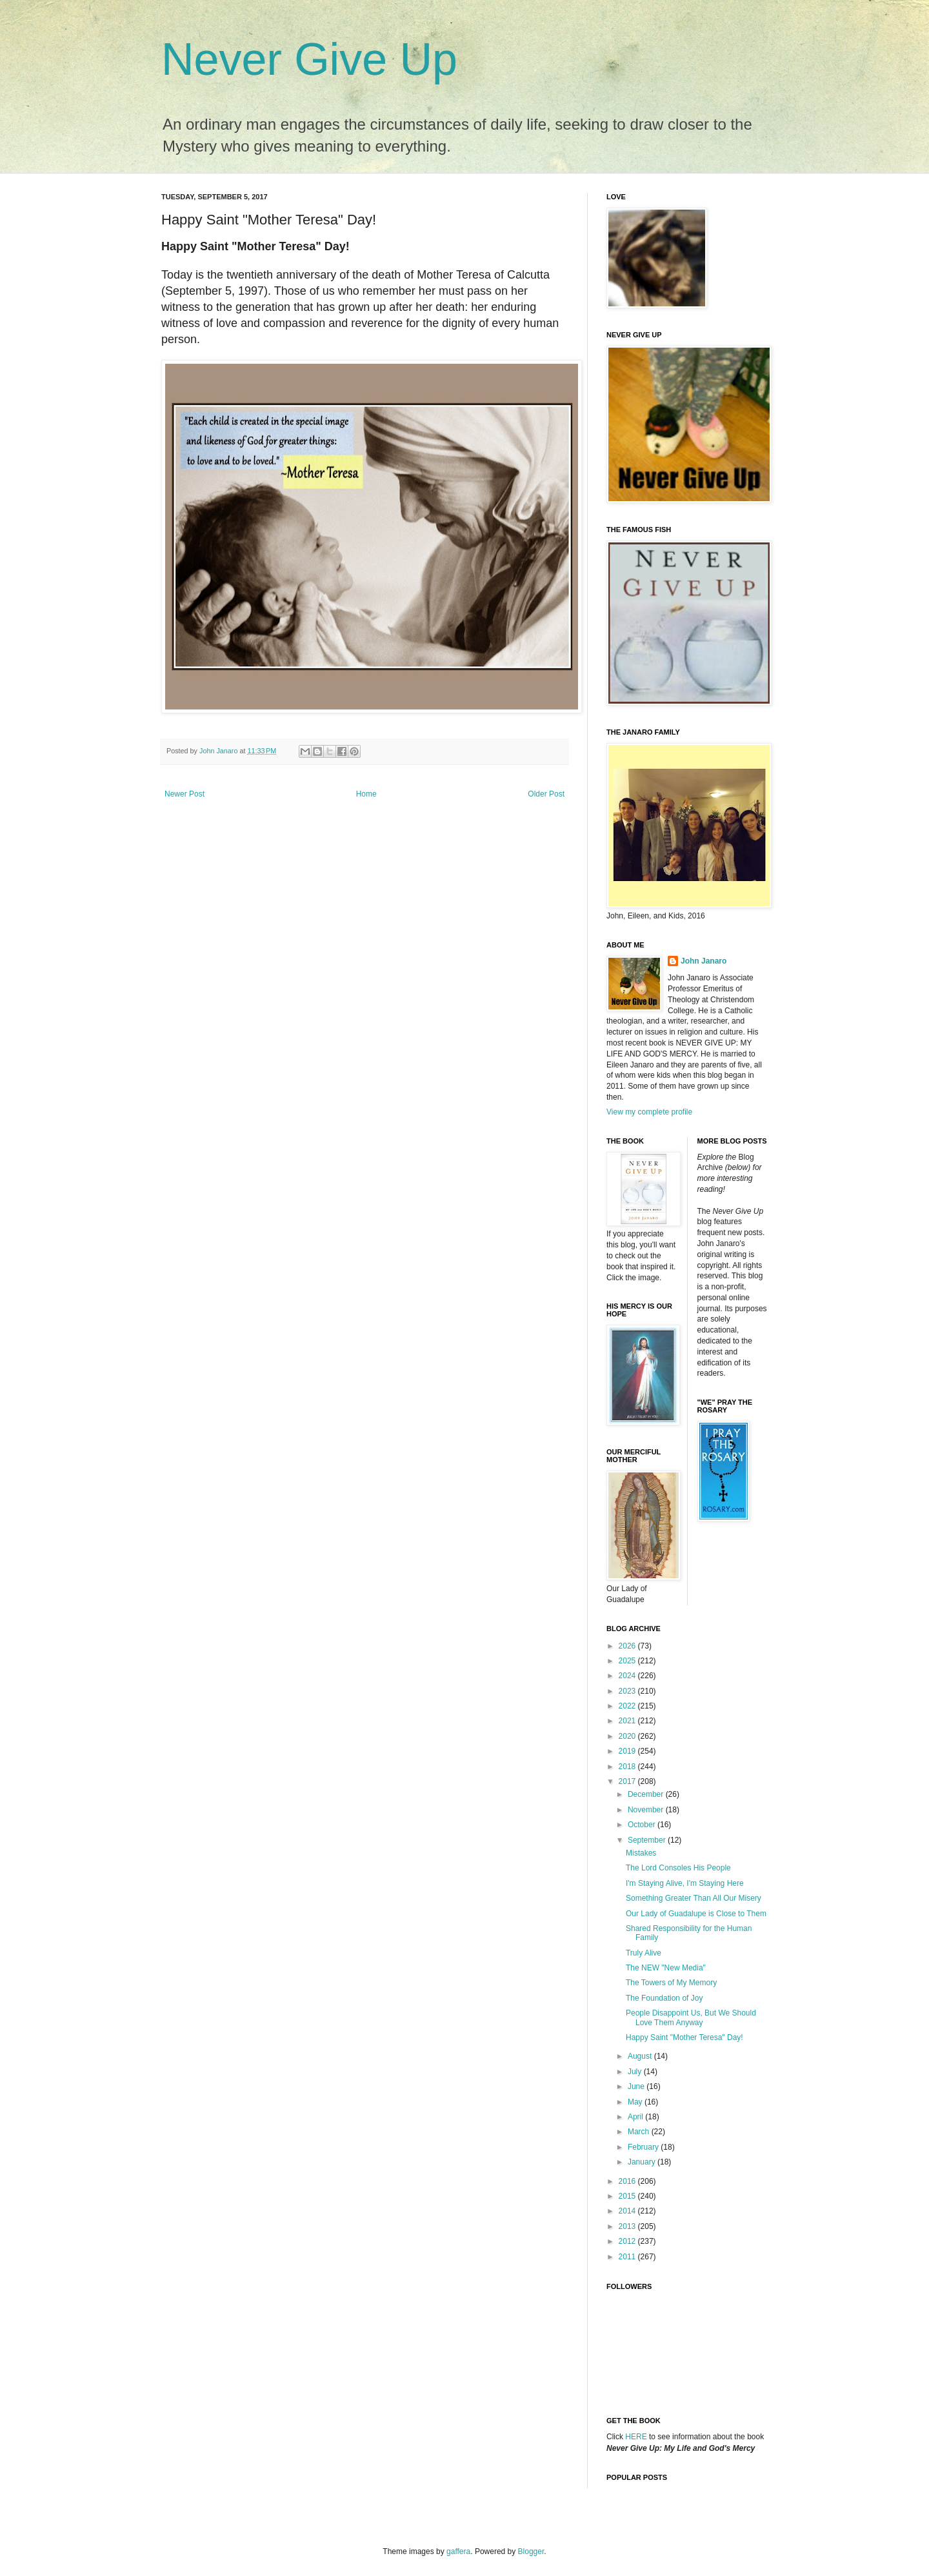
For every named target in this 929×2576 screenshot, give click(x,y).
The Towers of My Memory (671, 1982)
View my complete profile (649, 1111)
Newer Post (185, 793)
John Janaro (703, 961)
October (642, 1824)
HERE (635, 2436)
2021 (628, 1720)
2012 (628, 2241)
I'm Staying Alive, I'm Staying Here (685, 1883)
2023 (628, 1691)
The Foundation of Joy (664, 1998)
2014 (628, 2210)
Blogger (531, 2551)
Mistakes (641, 1853)
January (642, 2161)
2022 (628, 1705)
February (644, 2147)
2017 (628, 1781)
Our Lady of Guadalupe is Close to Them (696, 1913)
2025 (628, 1660)
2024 (628, 1675)
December (647, 1794)
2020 (628, 1736)
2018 (628, 1766)
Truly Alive (643, 1952)
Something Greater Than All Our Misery (693, 1898)
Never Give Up (309, 59)
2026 (628, 1645)
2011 (628, 2256)
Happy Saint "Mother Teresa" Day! (684, 2037)
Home (366, 793)
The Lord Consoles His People (678, 1867)
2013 (628, 2226)
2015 (628, 2196)
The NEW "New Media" (666, 1967)
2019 (628, 1751)
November (647, 1809)
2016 (628, 2181)
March (640, 2131)
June (637, 2086)
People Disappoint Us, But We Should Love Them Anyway (691, 2017)
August (641, 2056)
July (636, 2071)
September (648, 1840)
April (636, 2116)
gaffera (458, 2551)
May (636, 2101)
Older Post (546, 793)
